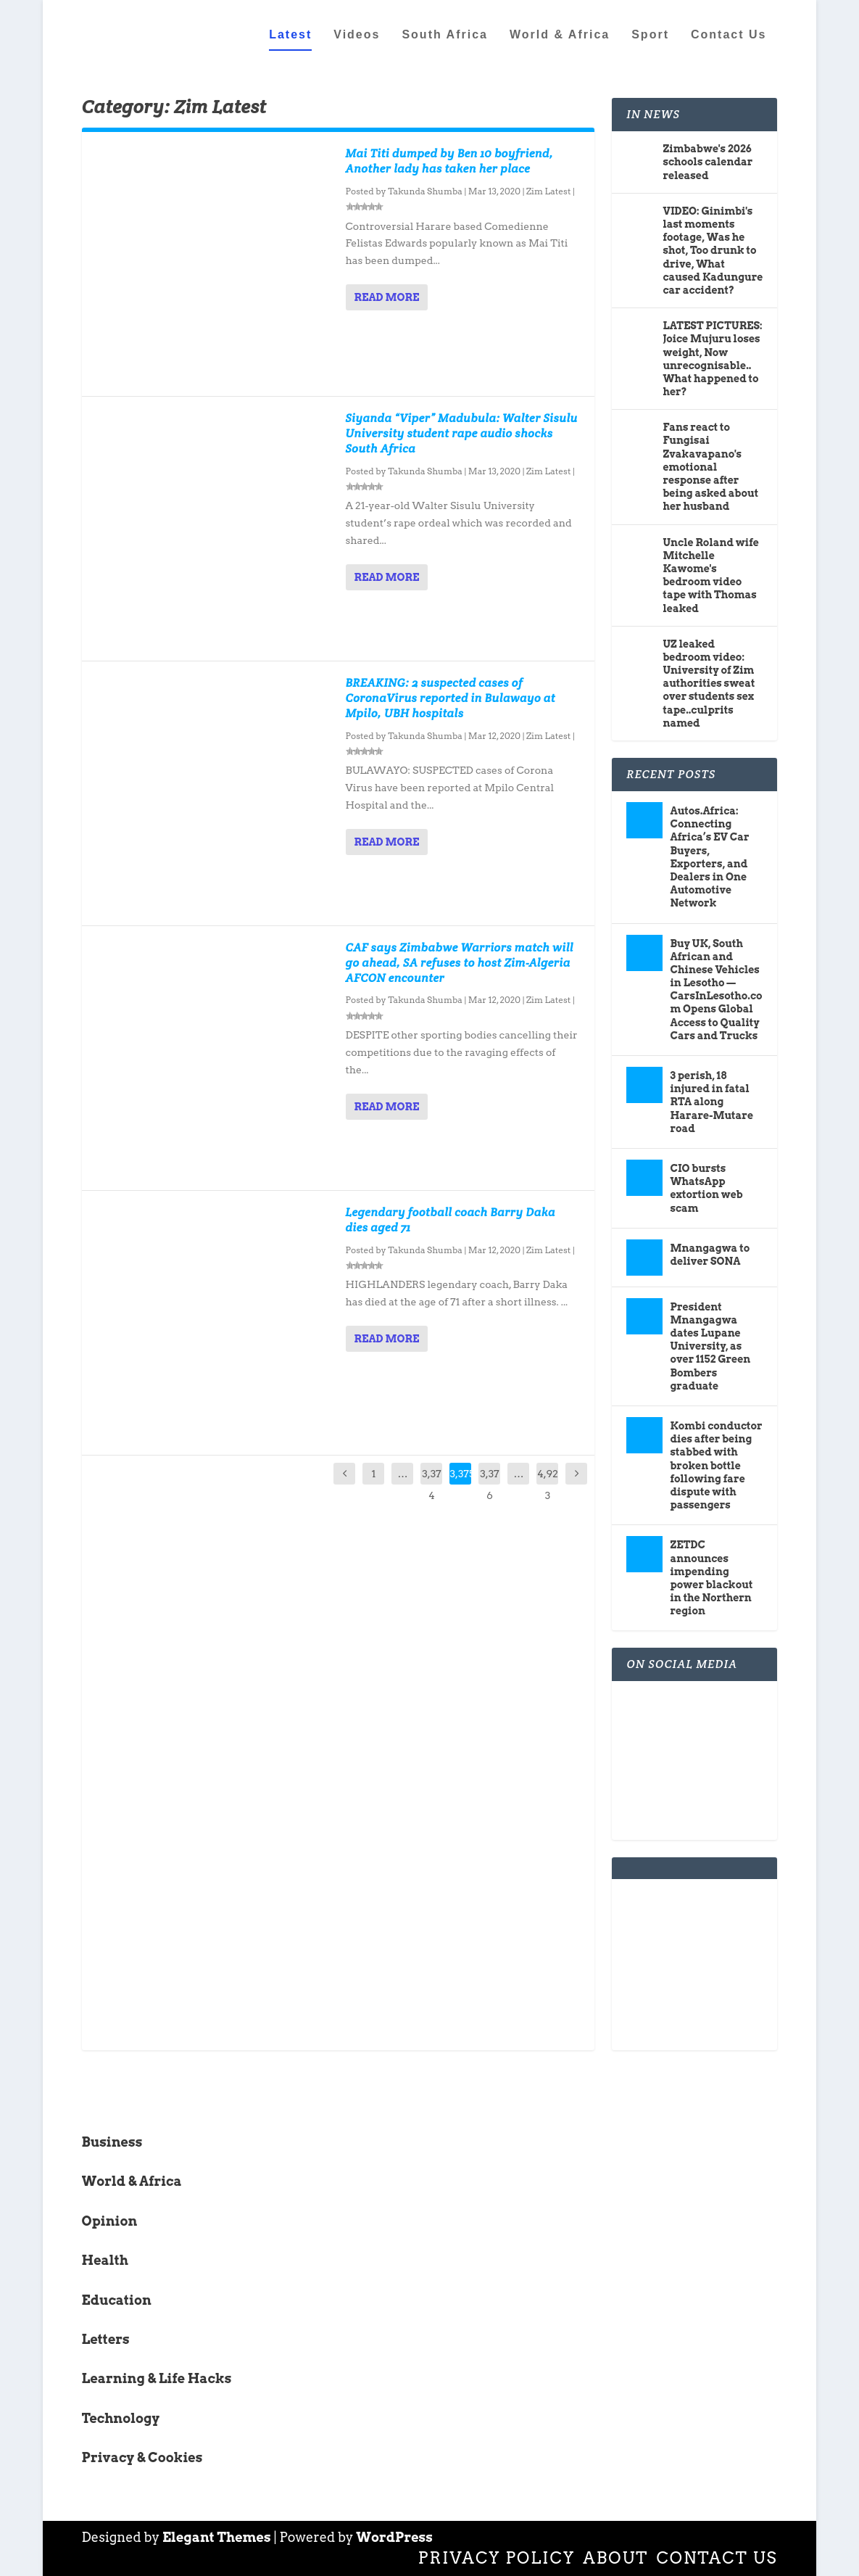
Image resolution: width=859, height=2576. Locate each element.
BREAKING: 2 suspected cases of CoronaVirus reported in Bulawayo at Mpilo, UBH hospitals (451, 698)
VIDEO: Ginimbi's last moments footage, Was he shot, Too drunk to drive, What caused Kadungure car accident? (713, 250)
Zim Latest (548, 191)
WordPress (394, 2537)
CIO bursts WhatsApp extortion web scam (706, 1188)
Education (117, 2299)
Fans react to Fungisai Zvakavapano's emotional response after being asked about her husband (710, 466)
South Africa (445, 34)
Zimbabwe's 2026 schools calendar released (707, 162)
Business (112, 2142)
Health (105, 2260)
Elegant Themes (216, 2537)
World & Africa (560, 34)
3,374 (431, 1484)
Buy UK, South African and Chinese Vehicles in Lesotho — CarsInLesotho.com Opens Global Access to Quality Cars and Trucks (716, 989)
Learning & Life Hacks (157, 2378)
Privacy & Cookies (142, 2457)
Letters (106, 2339)
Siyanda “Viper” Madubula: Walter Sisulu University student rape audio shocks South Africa (462, 433)
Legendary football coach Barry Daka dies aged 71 (450, 1220)
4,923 (547, 1484)
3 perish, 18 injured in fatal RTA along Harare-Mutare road (711, 1102)
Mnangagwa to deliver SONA (710, 1254)
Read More (387, 297)
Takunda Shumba (425, 191)
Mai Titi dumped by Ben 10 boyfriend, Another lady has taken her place (450, 161)
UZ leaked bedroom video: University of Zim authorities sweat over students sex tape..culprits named (709, 682)
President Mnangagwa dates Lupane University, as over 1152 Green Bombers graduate (710, 1345)
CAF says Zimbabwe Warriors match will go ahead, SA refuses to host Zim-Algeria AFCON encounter (460, 963)
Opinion (110, 2220)
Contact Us (728, 34)
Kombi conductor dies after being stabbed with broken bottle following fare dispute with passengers (716, 1465)
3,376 (489, 1484)
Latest (290, 34)
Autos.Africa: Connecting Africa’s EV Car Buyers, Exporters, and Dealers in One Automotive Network (709, 857)
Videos (356, 34)
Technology (121, 2417)
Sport (650, 34)
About (615, 2557)
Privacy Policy (496, 2557)
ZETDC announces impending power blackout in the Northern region (711, 1578)
